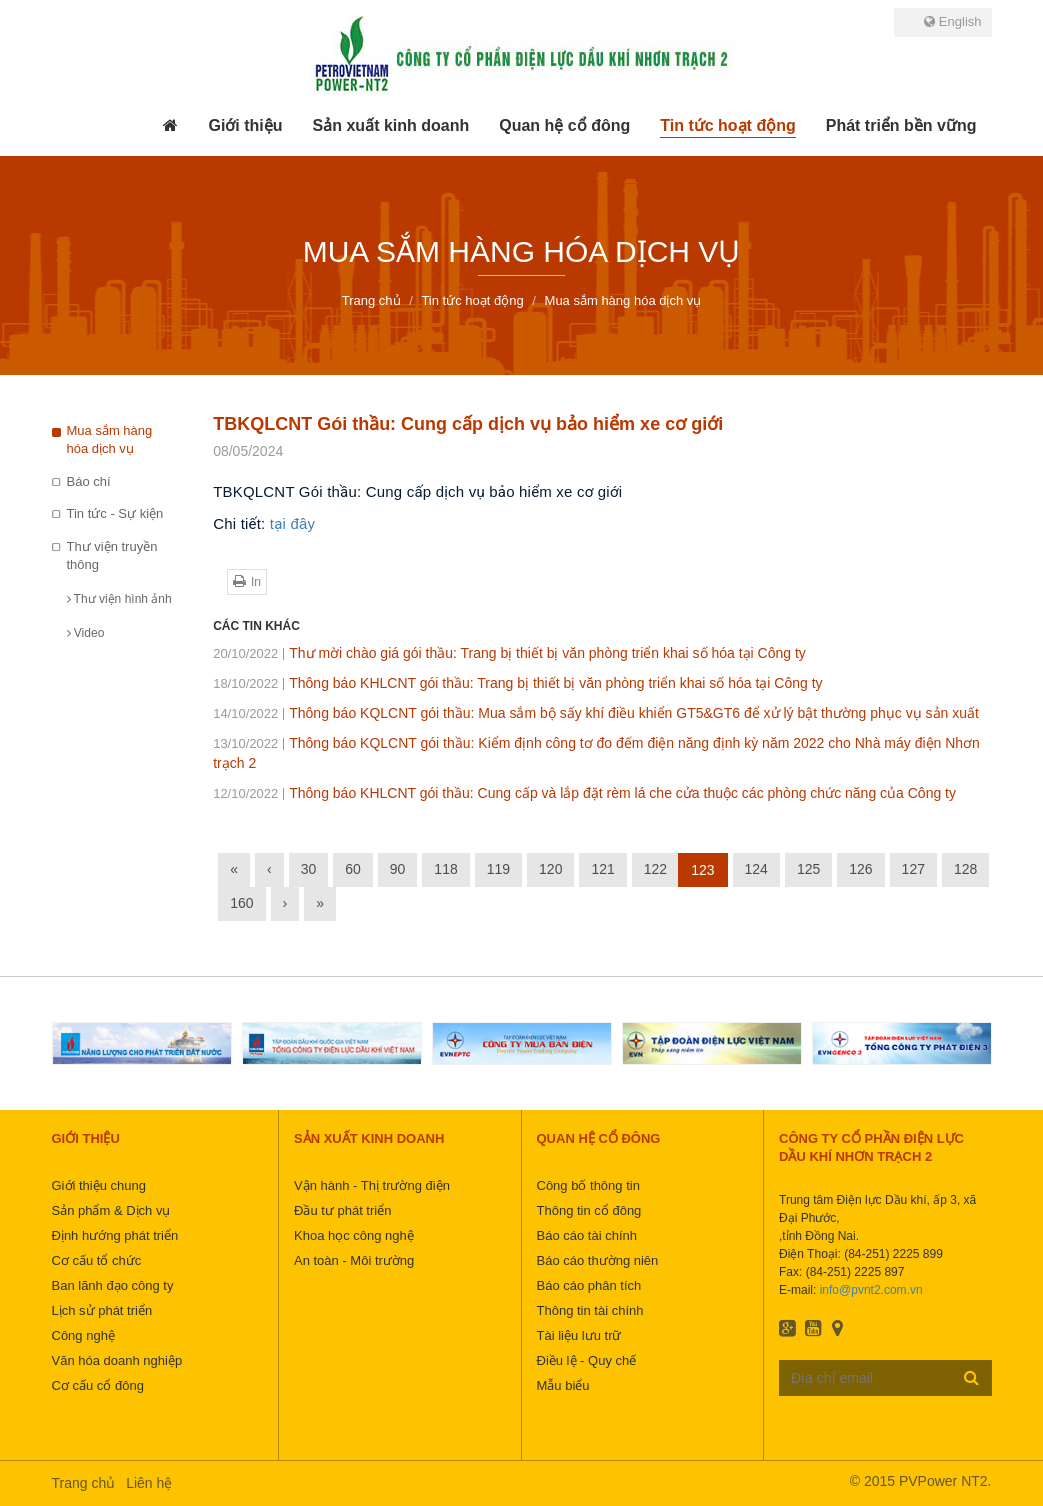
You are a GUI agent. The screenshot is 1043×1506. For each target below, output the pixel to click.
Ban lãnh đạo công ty (113, 1285)
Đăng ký (971, 1377)
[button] (245, 126)
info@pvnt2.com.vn (871, 1290)
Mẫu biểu (563, 1385)
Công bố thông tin (588, 1185)
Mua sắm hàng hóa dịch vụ (110, 440)
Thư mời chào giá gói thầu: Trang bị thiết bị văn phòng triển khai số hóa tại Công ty (509, 653)
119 (498, 869)
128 (965, 869)
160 (241, 903)
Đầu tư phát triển (342, 1210)
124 (756, 869)
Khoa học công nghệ (354, 1235)
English (952, 21)
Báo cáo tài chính (587, 1235)
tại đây (292, 523)
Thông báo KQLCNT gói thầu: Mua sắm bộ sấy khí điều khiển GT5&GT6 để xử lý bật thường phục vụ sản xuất (596, 713)
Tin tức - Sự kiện (115, 513)
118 (445, 869)
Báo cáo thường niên (598, 1260)
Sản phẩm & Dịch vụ (111, 1210)
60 (353, 869)
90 (398, 869)
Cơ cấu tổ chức (97, 1260)
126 (860, 869)
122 (655, 869)
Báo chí (89, 481)
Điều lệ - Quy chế (587, 1360)
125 (808, 869)
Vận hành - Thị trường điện (372, 1185)
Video (86, 633)
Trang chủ (84, 1483)
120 (550, 869)
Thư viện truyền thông (112, 556)
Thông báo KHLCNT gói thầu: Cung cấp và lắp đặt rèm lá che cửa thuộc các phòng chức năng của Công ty (584, 793)
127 (913, 869)
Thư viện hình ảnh (119, 599)
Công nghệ (83, 1335)
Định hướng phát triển (115, 1235)
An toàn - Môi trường (354, 1260)
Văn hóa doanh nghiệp (117, 1360)
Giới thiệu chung (99, 1185)
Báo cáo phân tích (589, 1285)
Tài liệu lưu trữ (579, 1335)
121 (602, 869)
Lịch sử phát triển (102, 1310)
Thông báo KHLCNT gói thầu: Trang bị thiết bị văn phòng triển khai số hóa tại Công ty (517, 683)
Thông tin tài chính (590, 1310)
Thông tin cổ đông (589, 1210)
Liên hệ (149, 1483)
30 (309, 869)
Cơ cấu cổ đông (98, 1385)
